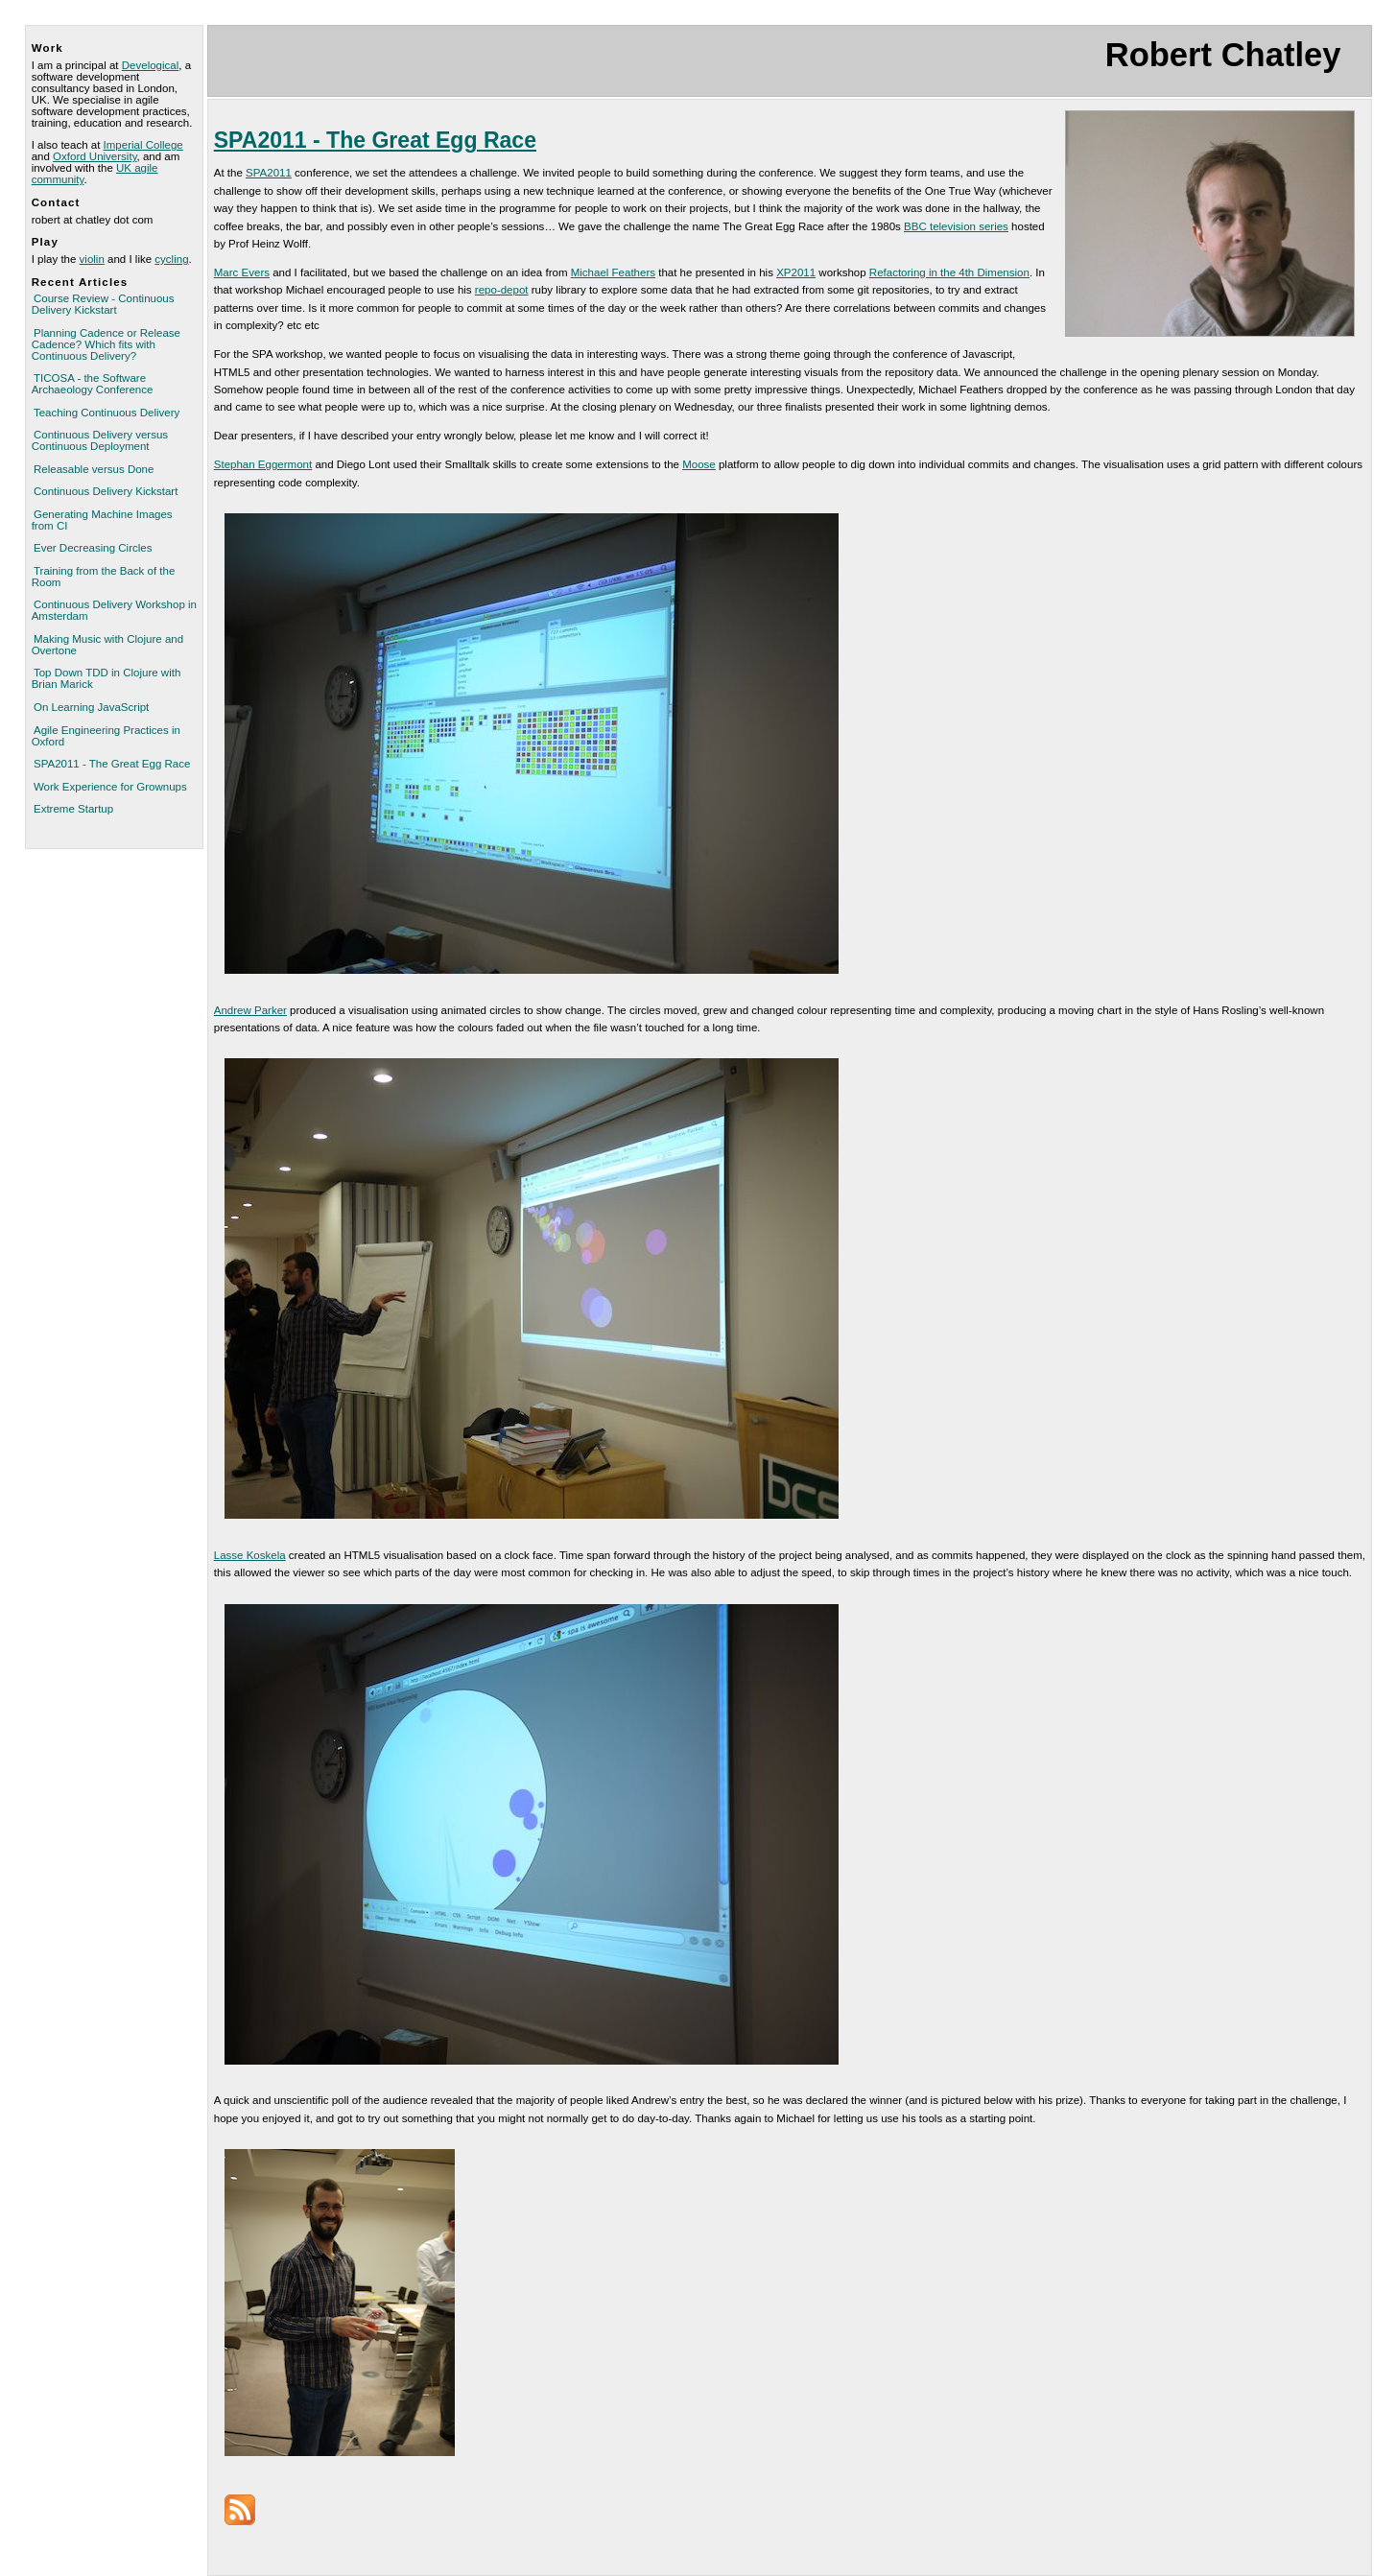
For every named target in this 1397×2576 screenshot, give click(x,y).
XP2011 (796, 272)
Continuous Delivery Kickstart (106, 491)
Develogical (150, 65)
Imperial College (143, 145)
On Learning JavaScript (91, 707)
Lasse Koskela (250, 1555)
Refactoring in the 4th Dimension (949, 272)
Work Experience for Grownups (110, 786)
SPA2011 (269, 172)
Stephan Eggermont (263, 464)
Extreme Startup (73, 809)
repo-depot (502, 289)
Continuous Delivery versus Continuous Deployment (100, 440)
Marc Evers (242, 272)
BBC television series (956, 226)
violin (92, 259)
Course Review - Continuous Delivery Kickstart (103, 304)
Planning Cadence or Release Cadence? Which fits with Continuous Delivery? (106, 344)
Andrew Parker (250, 1010)
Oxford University (94, 156)
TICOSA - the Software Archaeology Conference (93, 383)
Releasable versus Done (94, 469)
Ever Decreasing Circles (93, 548)
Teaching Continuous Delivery (106, 412)
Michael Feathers (613, 272)
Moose (699, 464)
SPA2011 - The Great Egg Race (112, 763)
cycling (171, 259)
